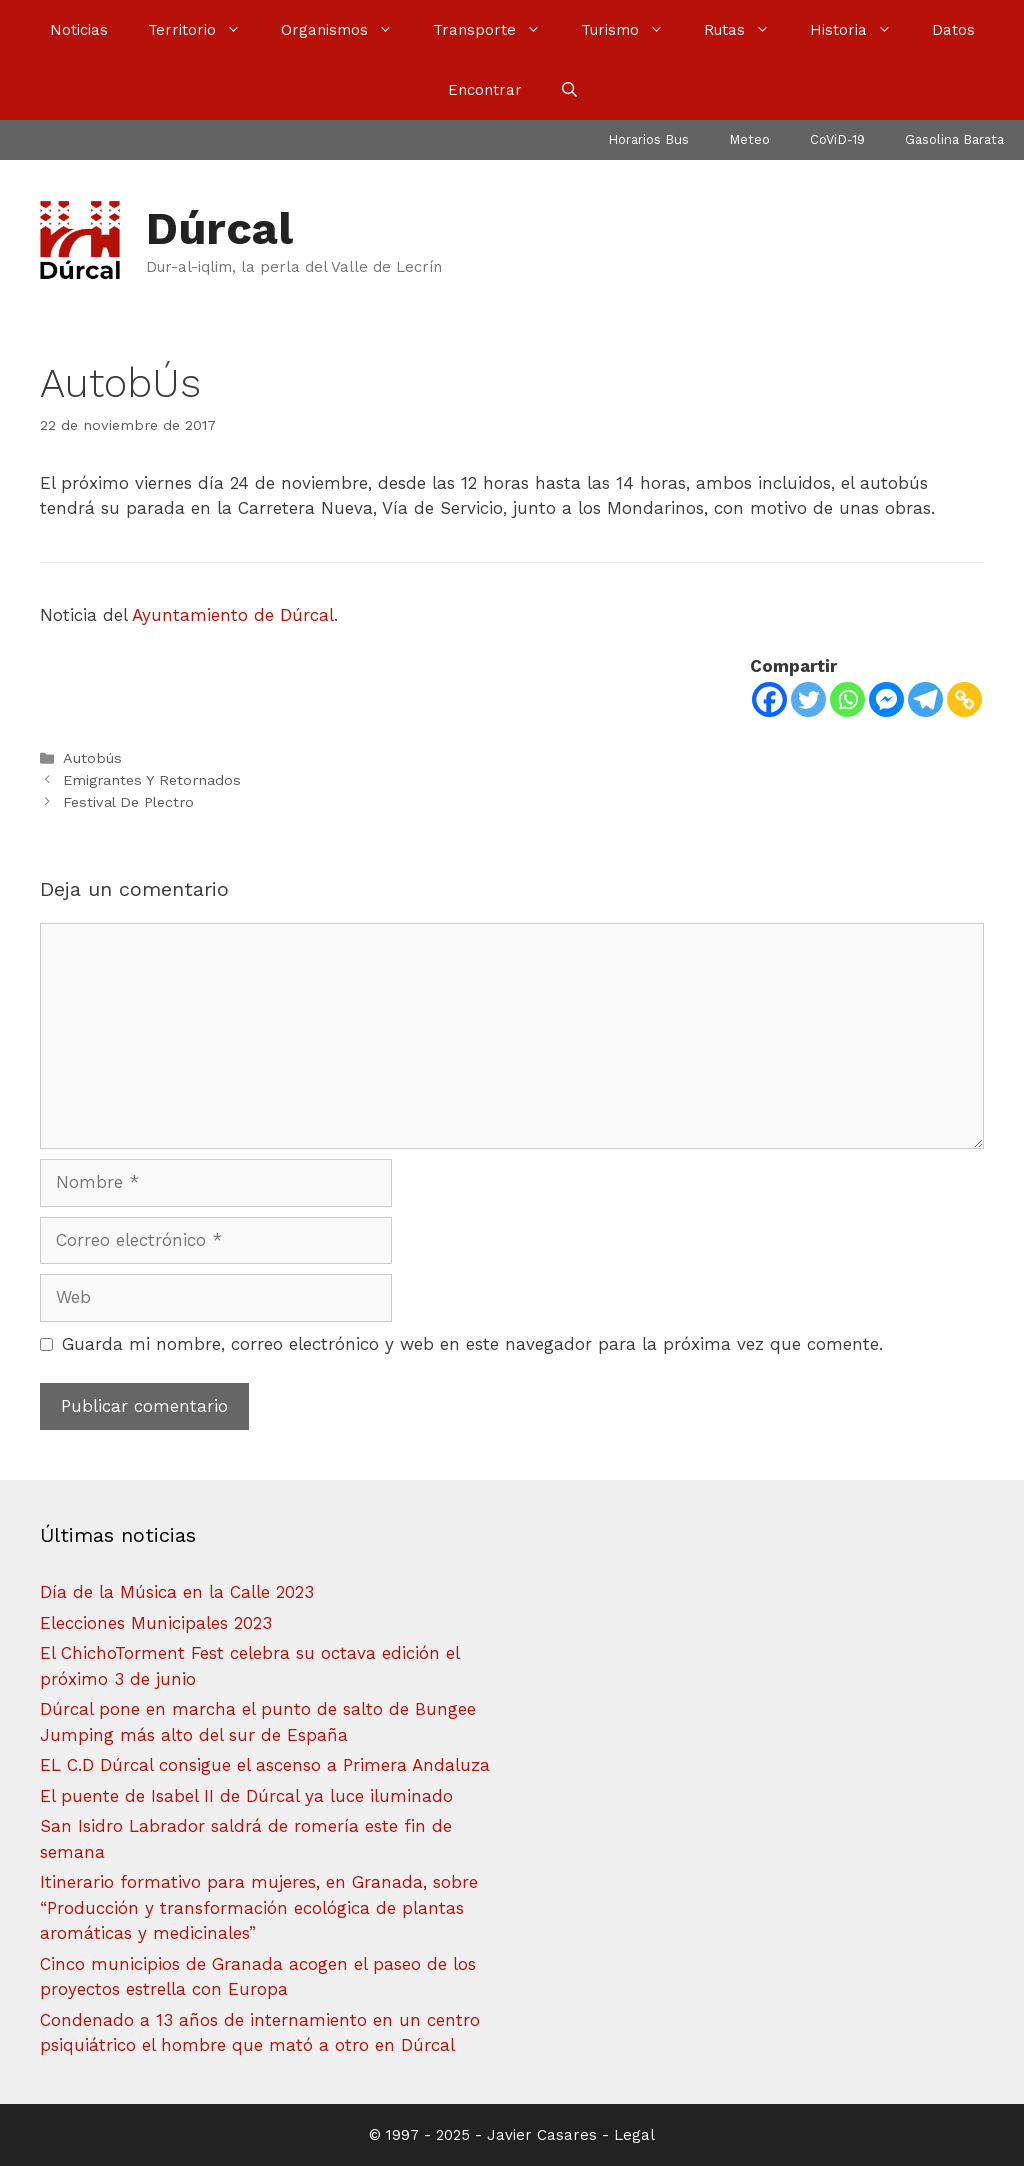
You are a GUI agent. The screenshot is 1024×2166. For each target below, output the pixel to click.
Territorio (204, 30)
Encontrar (485, 90)
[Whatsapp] (847, 699)
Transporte (497, 30)
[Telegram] (925, 699)
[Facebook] (769, 699)
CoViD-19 (837, 139)
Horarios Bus (648, 139)
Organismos (347, 30)
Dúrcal (219, 228)
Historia (861, 30)
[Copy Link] (964, 699)
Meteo (749, 139)
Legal (634, 2135)
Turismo (632, 30)
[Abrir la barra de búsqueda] (569, 90)
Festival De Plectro (128, 802)
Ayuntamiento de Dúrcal (233, 615)
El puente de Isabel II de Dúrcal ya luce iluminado (246, 1796)
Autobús (92, 758)
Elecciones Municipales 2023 (156, 1623)
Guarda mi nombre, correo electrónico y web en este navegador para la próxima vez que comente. (472, 1344)
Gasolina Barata (954, 139)
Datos (953, 30)
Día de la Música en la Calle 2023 (177, 1592)
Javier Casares (542, 2135)
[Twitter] (808, 699)
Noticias (79, 30)
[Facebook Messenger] (886, 699)
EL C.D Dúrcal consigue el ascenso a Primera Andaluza (265, 1765)
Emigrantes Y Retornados (152, 780)
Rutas (747, 30)
